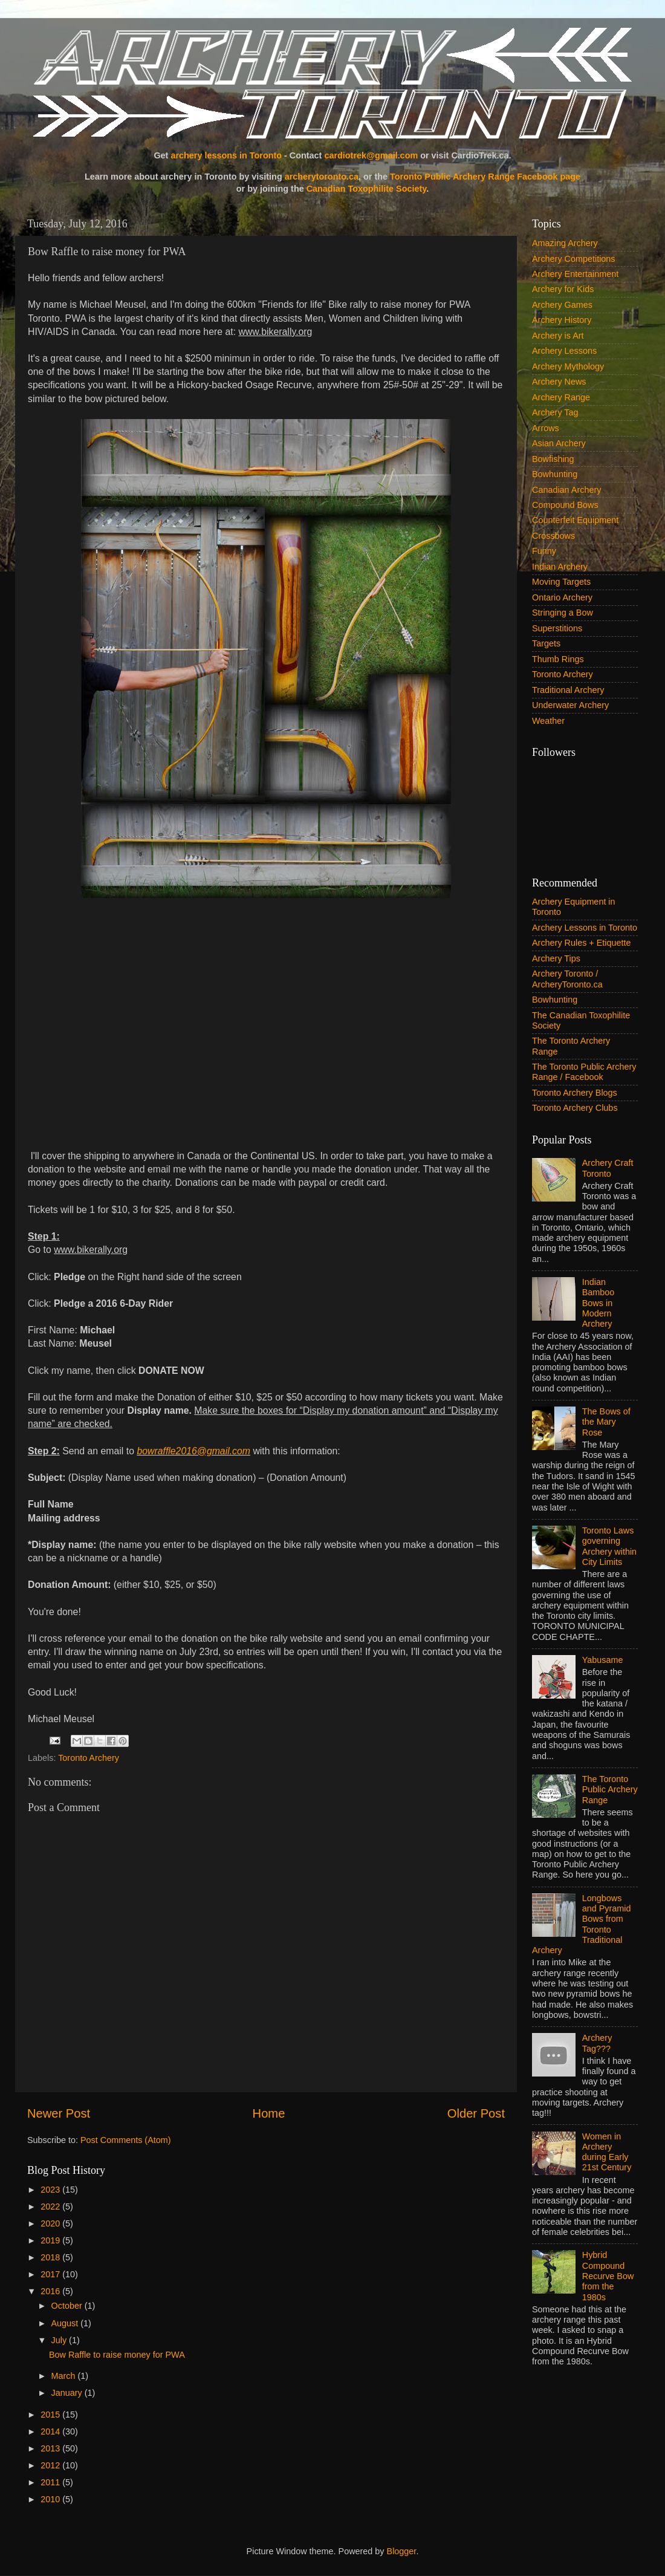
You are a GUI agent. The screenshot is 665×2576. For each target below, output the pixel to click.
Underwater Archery (570, 705)
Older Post (476, 2113)
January (68, 2393)
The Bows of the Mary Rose (606, 1422)
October (68, 2306)
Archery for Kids (563, 289)
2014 (51, 2431)
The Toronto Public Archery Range (610, 1789)
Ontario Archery (562, 597)
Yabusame (602, 1660)
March (64, 2376)
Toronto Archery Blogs (574, 1093)
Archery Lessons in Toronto (584, 927)
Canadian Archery (566, 490)
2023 (51, 2189)
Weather (548, 721)
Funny (544, 551)
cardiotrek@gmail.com (371, 155)
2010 (51, 2499)
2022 (51, 2206)
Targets (546, 643)
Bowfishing (553, 459)
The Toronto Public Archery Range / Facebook (584, 1072)
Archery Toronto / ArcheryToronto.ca (567, 979)
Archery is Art (558, 335)
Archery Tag (555, 412)
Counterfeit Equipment (575, 520)
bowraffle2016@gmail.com (193, 1451)
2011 (51, 2482)
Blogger (402, 2551)
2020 (51, 2223)
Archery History (561, 320)
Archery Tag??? (597, 2043)
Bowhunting (554, 474)
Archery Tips (556, 958)
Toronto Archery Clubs (575, 1108)
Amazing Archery (565, 243)
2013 (51, 2448)
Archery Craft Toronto (608, 1168)
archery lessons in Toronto (226, 155)
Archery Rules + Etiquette (581, 943)
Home (269, 2113)
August (66, 2323)
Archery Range (561, 397)
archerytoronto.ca (321, 176)
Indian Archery (560, 566)
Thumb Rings (558, 659)
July (60, 2340)
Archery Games (562, 305)
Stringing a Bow (562, 612)
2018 (51, 2257)
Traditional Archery (568, 690)
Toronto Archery (88, 1758)
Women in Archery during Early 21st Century (607, 2152)
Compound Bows (565, 505)
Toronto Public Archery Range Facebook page (485, 176)
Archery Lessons (564, 351)
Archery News (559, 381)
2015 (51, 2414)
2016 (51, 2291)
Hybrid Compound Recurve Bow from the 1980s (608, 2275)
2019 (51, 2240)
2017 (51, 2274)
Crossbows (553, 536)
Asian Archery (559, 443)
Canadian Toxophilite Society (367, 189)
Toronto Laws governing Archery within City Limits (609, 1546)
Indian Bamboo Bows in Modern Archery (598, 1303)
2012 (51, 2465)
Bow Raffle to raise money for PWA (117, 2355)
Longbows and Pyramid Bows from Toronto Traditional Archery (581, 1924)
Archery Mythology (568, 366)
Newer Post (58, 2113)
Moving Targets (561, 582)
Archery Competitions (573, 259)
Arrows (545, 428)
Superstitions (557, 628)
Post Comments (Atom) (125, 2140)
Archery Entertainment (575, 274)
